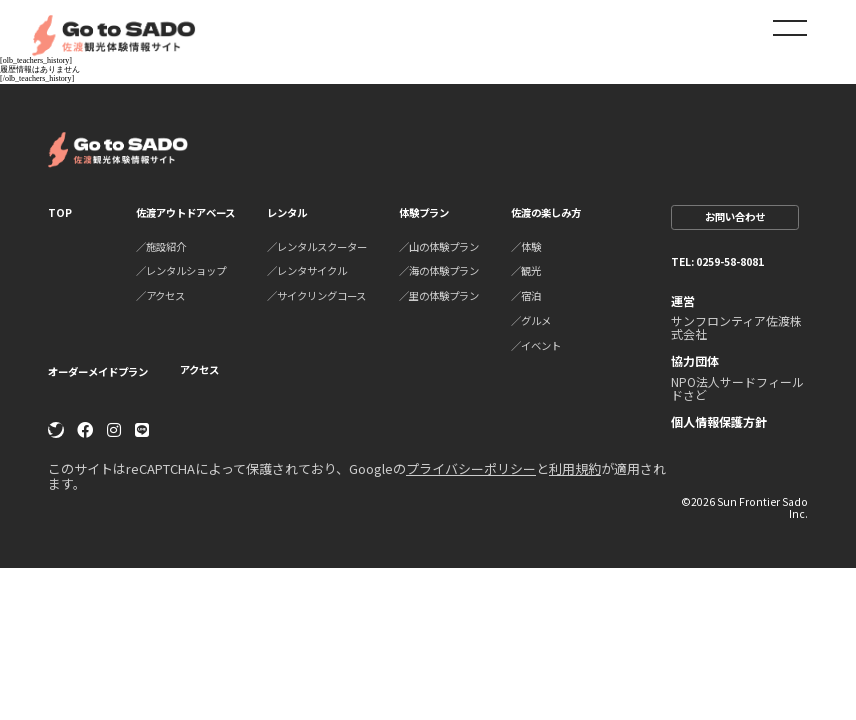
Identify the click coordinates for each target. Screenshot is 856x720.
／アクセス (160, 295)
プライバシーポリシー (471, 468)
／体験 (526, 246)
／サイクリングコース (316, 295)
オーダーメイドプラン (98, 371)
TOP (60, 212)
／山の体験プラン (439, 246)
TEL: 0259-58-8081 (717, 261)
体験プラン (424, 212)
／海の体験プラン (439, 270)
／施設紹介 (161, 246)
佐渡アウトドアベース (185, 212)
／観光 (526, 270)
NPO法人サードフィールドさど (737, 388)
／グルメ (531, 320)
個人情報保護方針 (719, 421)
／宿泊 (526, 295)
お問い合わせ (735, 216)
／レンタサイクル (307, 270)
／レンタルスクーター (317, 246)
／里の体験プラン (439, 295)
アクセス (199, 370)
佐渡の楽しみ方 (546, 212)
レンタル (287, 212)
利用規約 (575, 468)
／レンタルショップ (181, 270)
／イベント (536, 345)
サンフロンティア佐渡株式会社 (736, 327)
